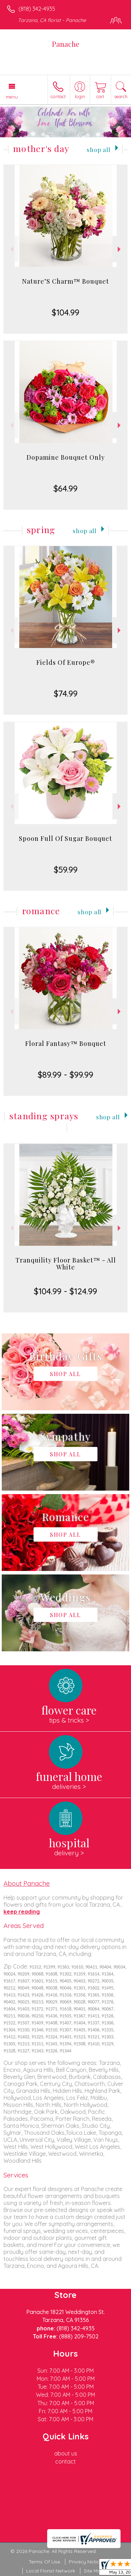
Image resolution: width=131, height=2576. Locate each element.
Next (120, 249)
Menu (12, 97)
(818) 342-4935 (37, 8)
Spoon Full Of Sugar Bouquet (65, 838)
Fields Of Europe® (65, 662)
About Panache (26, 1883)
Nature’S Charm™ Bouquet (65, 281)
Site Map (94, 2571)
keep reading (21, 1911)
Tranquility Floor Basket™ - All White (65, 1263)
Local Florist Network (50, 2571)
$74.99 (66, 693)
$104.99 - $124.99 (65, 1291)
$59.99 (66, 869)
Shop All (98, 149)
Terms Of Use (44, 2562)
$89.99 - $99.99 (65, 1074)
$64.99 (65, 488)
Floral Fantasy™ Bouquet (65, 1043)
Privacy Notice (85, 2562)
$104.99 (65, 312)
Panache (65, 44)
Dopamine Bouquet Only (66, 457)
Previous (11, 249)
